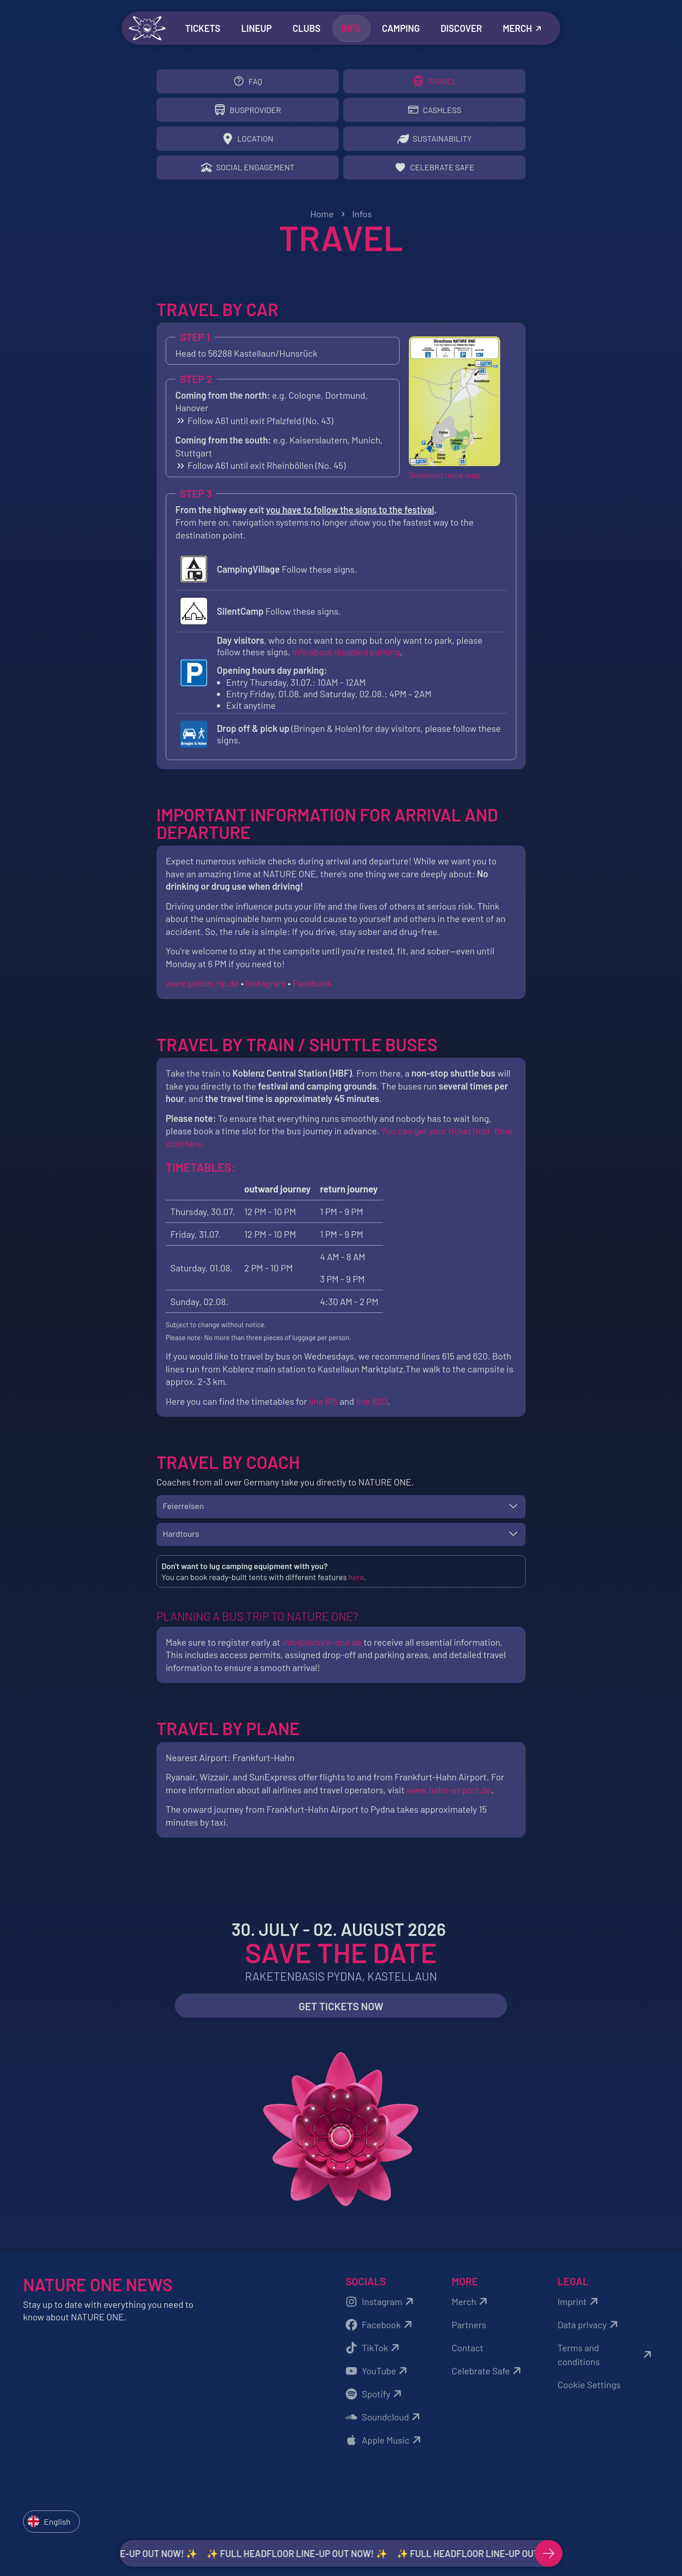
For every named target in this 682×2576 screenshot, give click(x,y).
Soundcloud (384, 2425)
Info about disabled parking (346, 656)
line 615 (324, 1406)
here (356, 1584)
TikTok (374, 2355)
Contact (468, 2355)
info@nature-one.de (322, 1649)
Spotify (375, 2401)
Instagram (265, 988)
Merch (471, 2309)
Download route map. (445, 480)
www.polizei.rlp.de (202, 988)
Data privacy (588, 2332)
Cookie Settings (589, 2392)
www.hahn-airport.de (449, 1797)
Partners (469, 2332)
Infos (362, 218)
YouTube (378, 2378)
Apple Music (385, 2448)
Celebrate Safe (488, 2378)
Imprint (578, 2309)
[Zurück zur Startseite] (147, 28)
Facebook (312, 988)
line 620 (371, 1406)
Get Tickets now (341, 2013)
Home (322, 218)
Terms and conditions (605, 2362)
